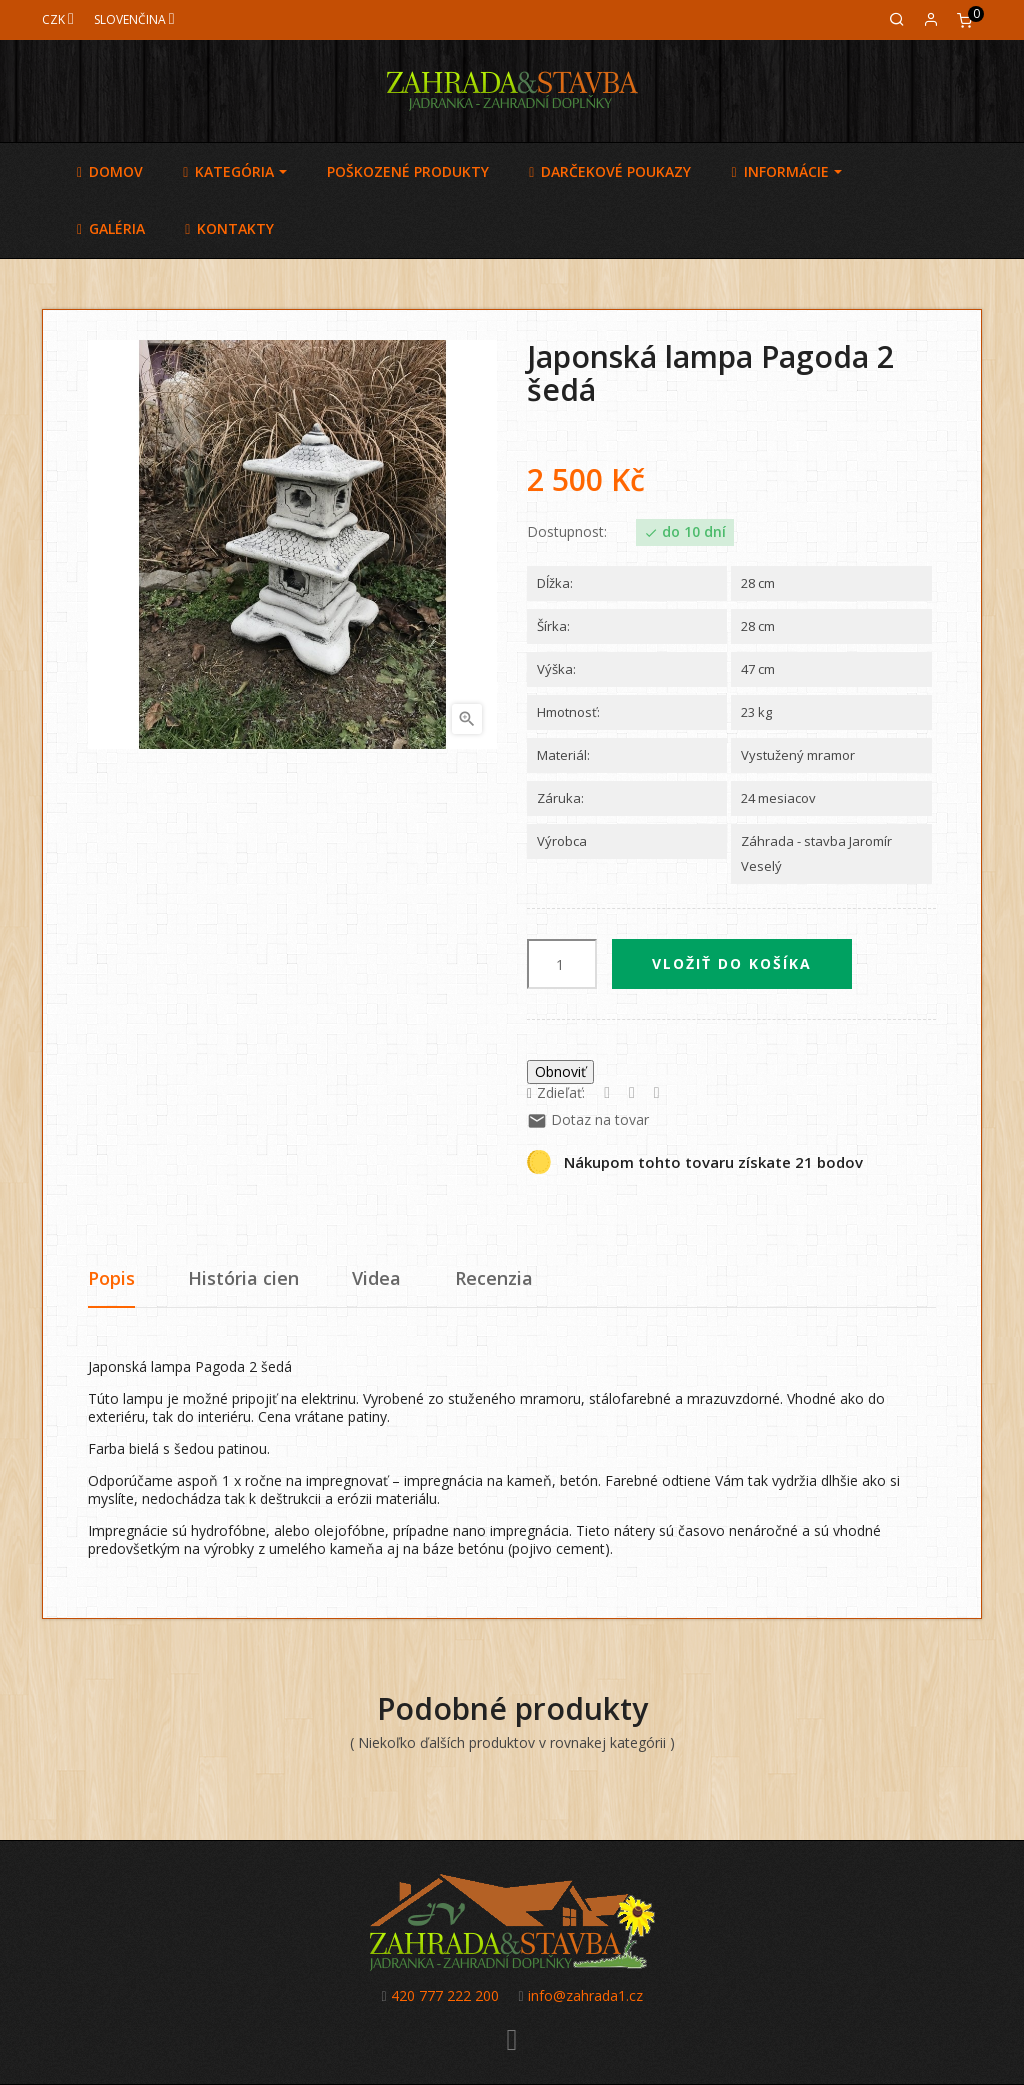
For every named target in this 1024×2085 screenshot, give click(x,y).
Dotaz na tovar (588, 1119)
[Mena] (58, 19)
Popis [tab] (111, 1278)
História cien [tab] (243, 1278)
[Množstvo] (562, 964)
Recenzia (494, 1278)
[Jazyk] (134, 19)
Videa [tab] (376, 1278)
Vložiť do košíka (732, 963)
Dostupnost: (567, 532)
